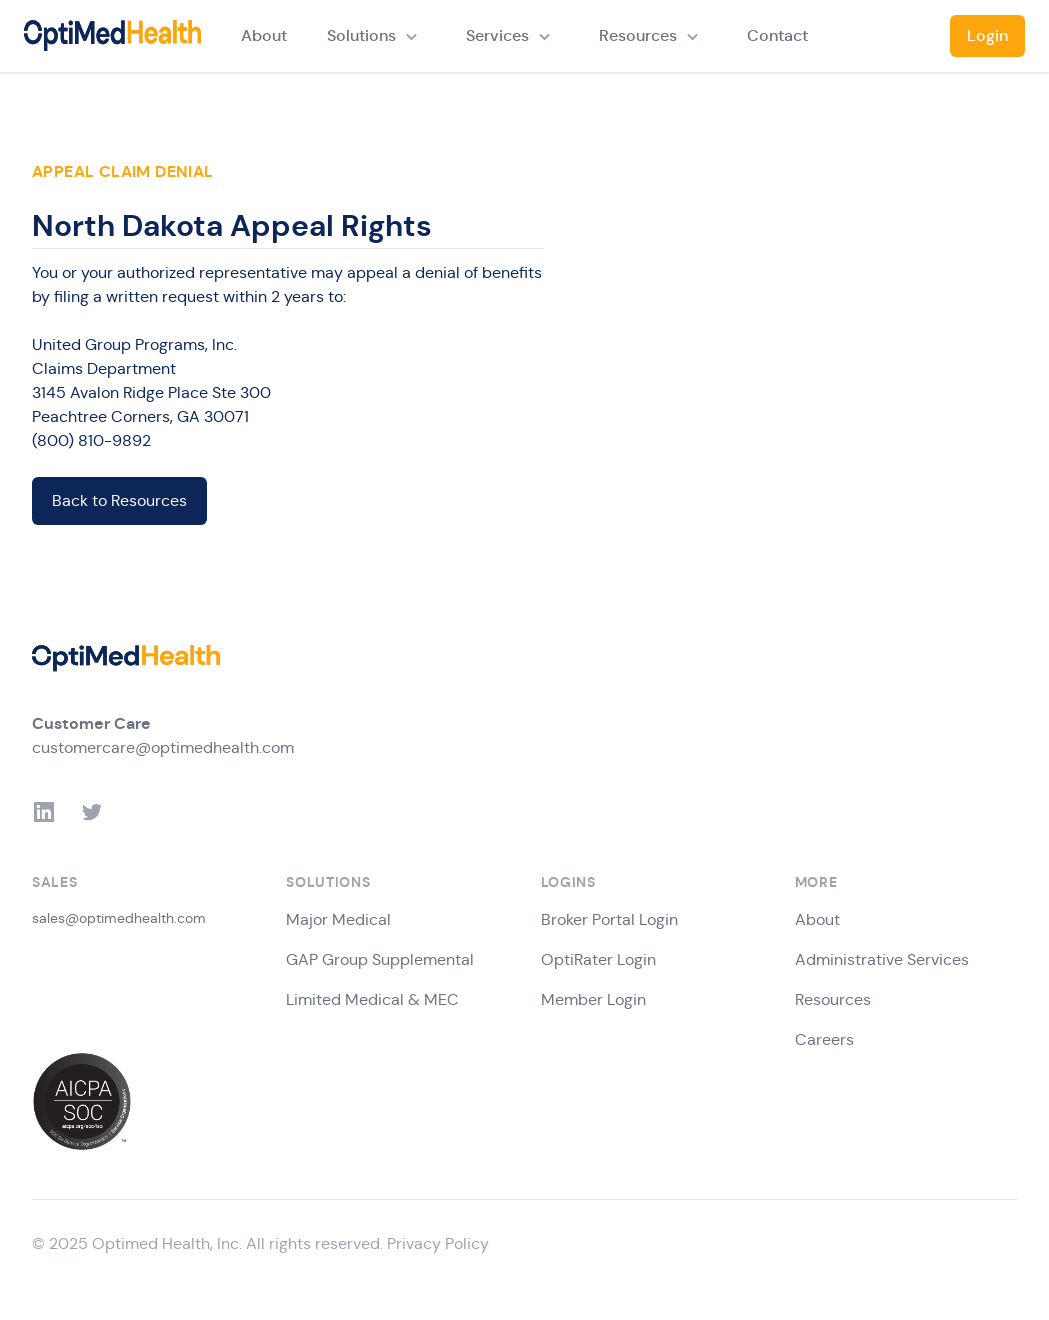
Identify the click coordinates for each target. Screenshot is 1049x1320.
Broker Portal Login (609, 919)
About (264, 35)
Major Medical (338, 919)
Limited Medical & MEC (372, 999)
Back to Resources (119, 500)
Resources (638, 35)
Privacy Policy (438, 1243)
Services (497, 35)
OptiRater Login (598, 959)
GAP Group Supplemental (380, 959)
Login (987, 35)
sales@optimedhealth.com (119, 918)
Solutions (361, 35)
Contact (777, 35)
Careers (824, 1039)
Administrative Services (882, 959)
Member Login (593, 999)
